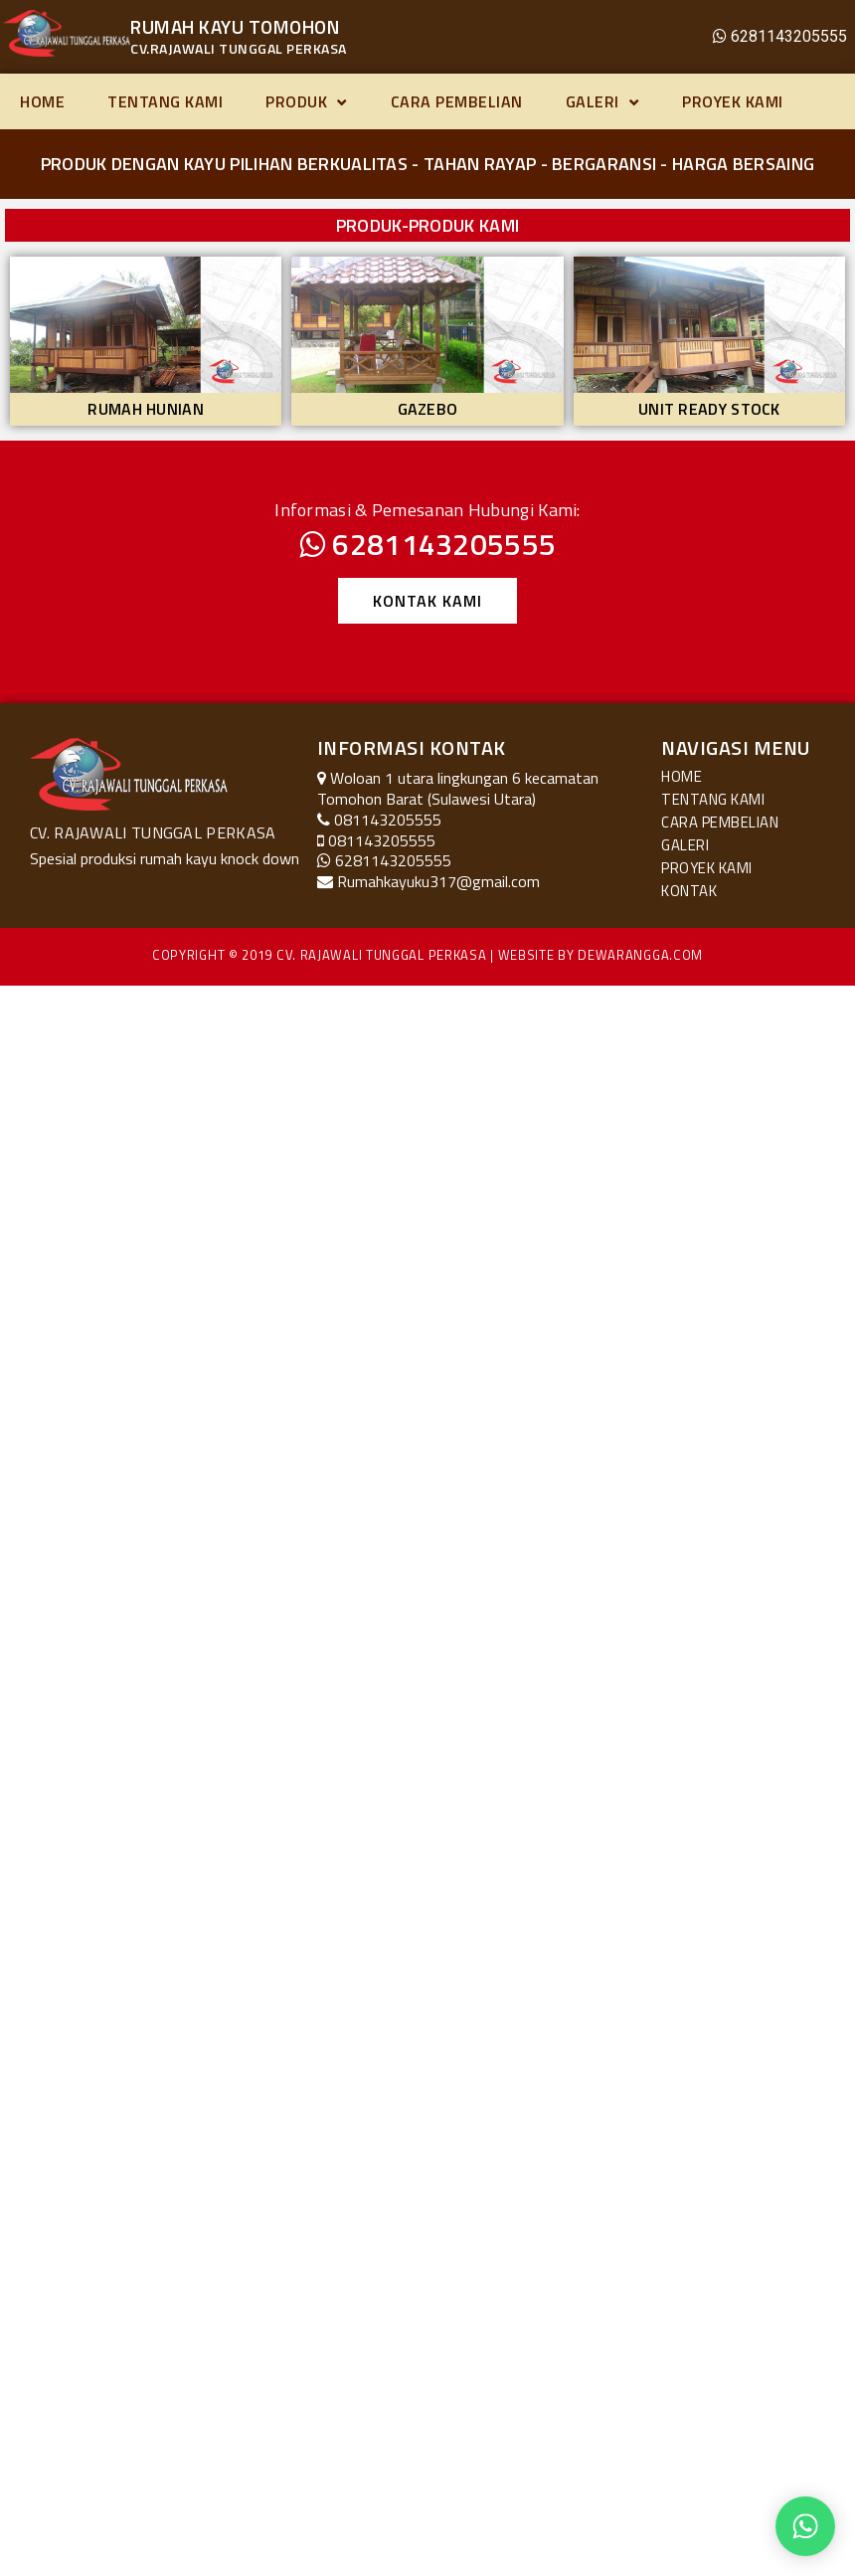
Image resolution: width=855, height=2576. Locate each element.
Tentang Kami (165, 101)
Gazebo (428, 409)
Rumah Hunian (145, 409)
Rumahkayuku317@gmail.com (438, 881)
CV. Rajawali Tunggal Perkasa (381, 955)
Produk (306, 101)
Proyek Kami (732, 101)
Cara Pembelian (457, 101)
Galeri (603, 101)
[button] (427, 601)
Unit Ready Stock (709, 409)
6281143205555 (789, 36)
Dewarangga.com (640, 955)
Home (42, 101)
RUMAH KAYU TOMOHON (235, 26)
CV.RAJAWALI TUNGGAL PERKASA (238, 48)
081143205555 (381, 840)
